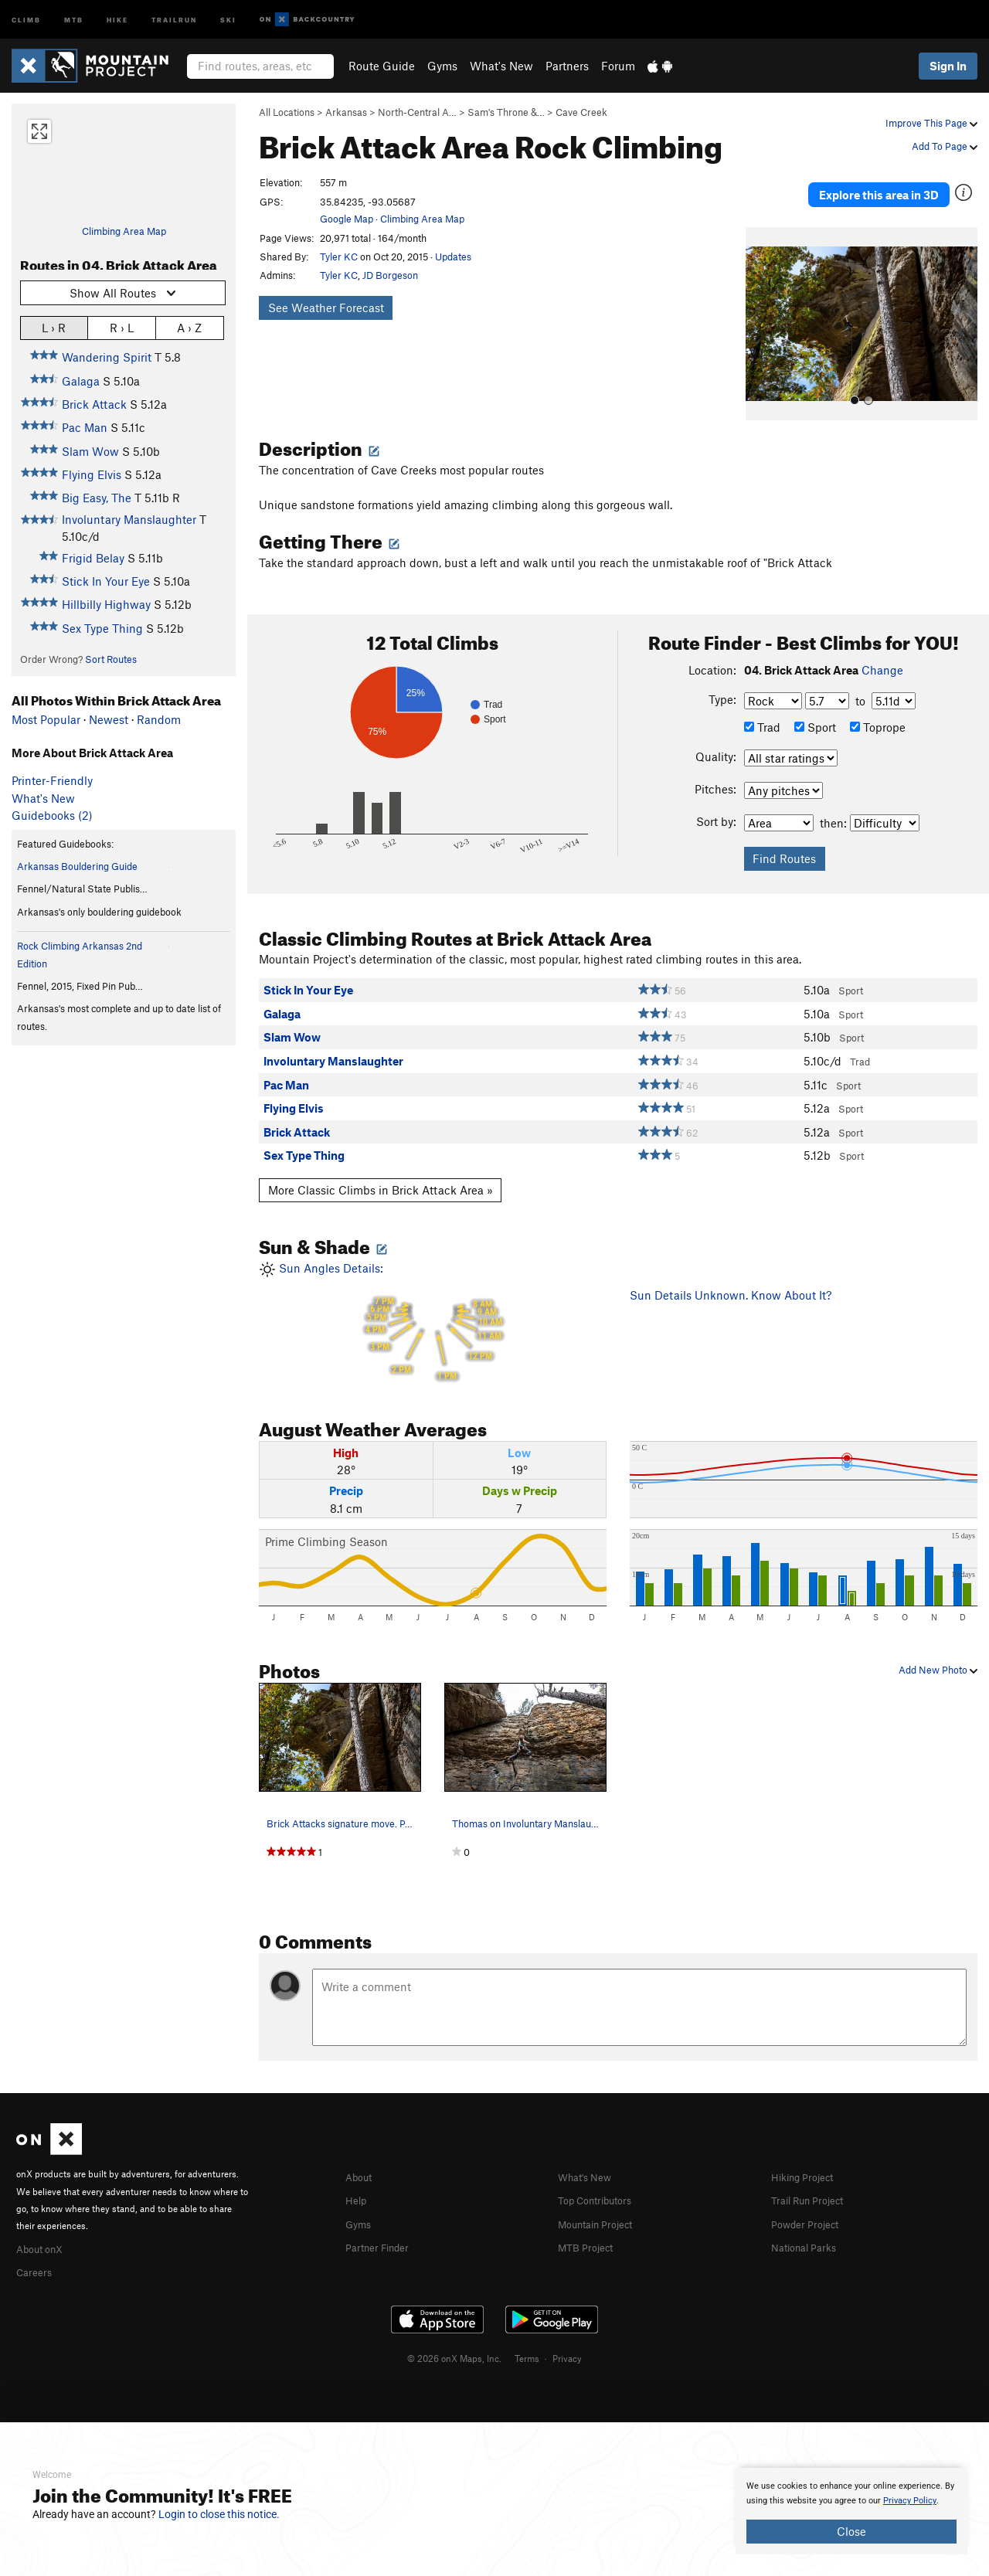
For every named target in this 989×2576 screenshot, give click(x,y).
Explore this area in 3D (879, 184)
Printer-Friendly (52, 780)
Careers (36, 2248)
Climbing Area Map (124, 231)
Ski (228, 19)
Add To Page (944, 146)
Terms (527, 2334)
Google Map (346, 218)
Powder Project (810, 2200)
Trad (762, 705)
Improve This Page (931, 123)
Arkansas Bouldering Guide (77, 866)
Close (851, 2531)
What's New (501, 66)
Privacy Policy (909, 2501)
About (361, 2155)
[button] (761, 302)
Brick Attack (94, 404)
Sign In (948, 66)
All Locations (286, 112)
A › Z (189, 327)
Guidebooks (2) (52, 815)
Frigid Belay (93, 558)
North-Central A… (417, 112)
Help (357, 2177)
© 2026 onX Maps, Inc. (454, 2334)
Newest (108, 719)
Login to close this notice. (219, 2514)
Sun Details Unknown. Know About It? (730, 1273)
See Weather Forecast (326, 307)
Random (159, 719)
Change (882, 648)
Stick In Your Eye (106, 581)
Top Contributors (602, 2177)
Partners (567, 66)
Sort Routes (111, 659)
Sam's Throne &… (506, 112)
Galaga (81, 381)
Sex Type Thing (102, 628)
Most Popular (46, 719)
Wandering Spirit (106, 357)
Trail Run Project (814, 2177)
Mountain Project (602, 2200)
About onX (44, 2226)
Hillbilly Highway (106, 604)
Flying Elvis (91, 474)
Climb (26, 19)
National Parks (809, 2223)
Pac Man (84, 427)
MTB (73, 19)
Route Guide (381, 66)
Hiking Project (808, 2155)
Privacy (567, 2334)
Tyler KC (339, 256)
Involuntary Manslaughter (129, 519)
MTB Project (589, 2223)
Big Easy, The (96, 498)
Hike (117, 19)
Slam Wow (90, 451)
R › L (122, 327)
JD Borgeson (390, 275)
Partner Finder (382, 2223)
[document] (851, 2511)
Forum (618, 66)
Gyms (442, 66)
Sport (815, 705)
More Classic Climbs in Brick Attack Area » (380, 1168)
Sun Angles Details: (433, 1300)
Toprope (878, 705)
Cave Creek (581, 112)
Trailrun (174, 19)
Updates (453, 256)
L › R (54, 327)
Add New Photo (938, 1648)
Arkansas (346, 112)
